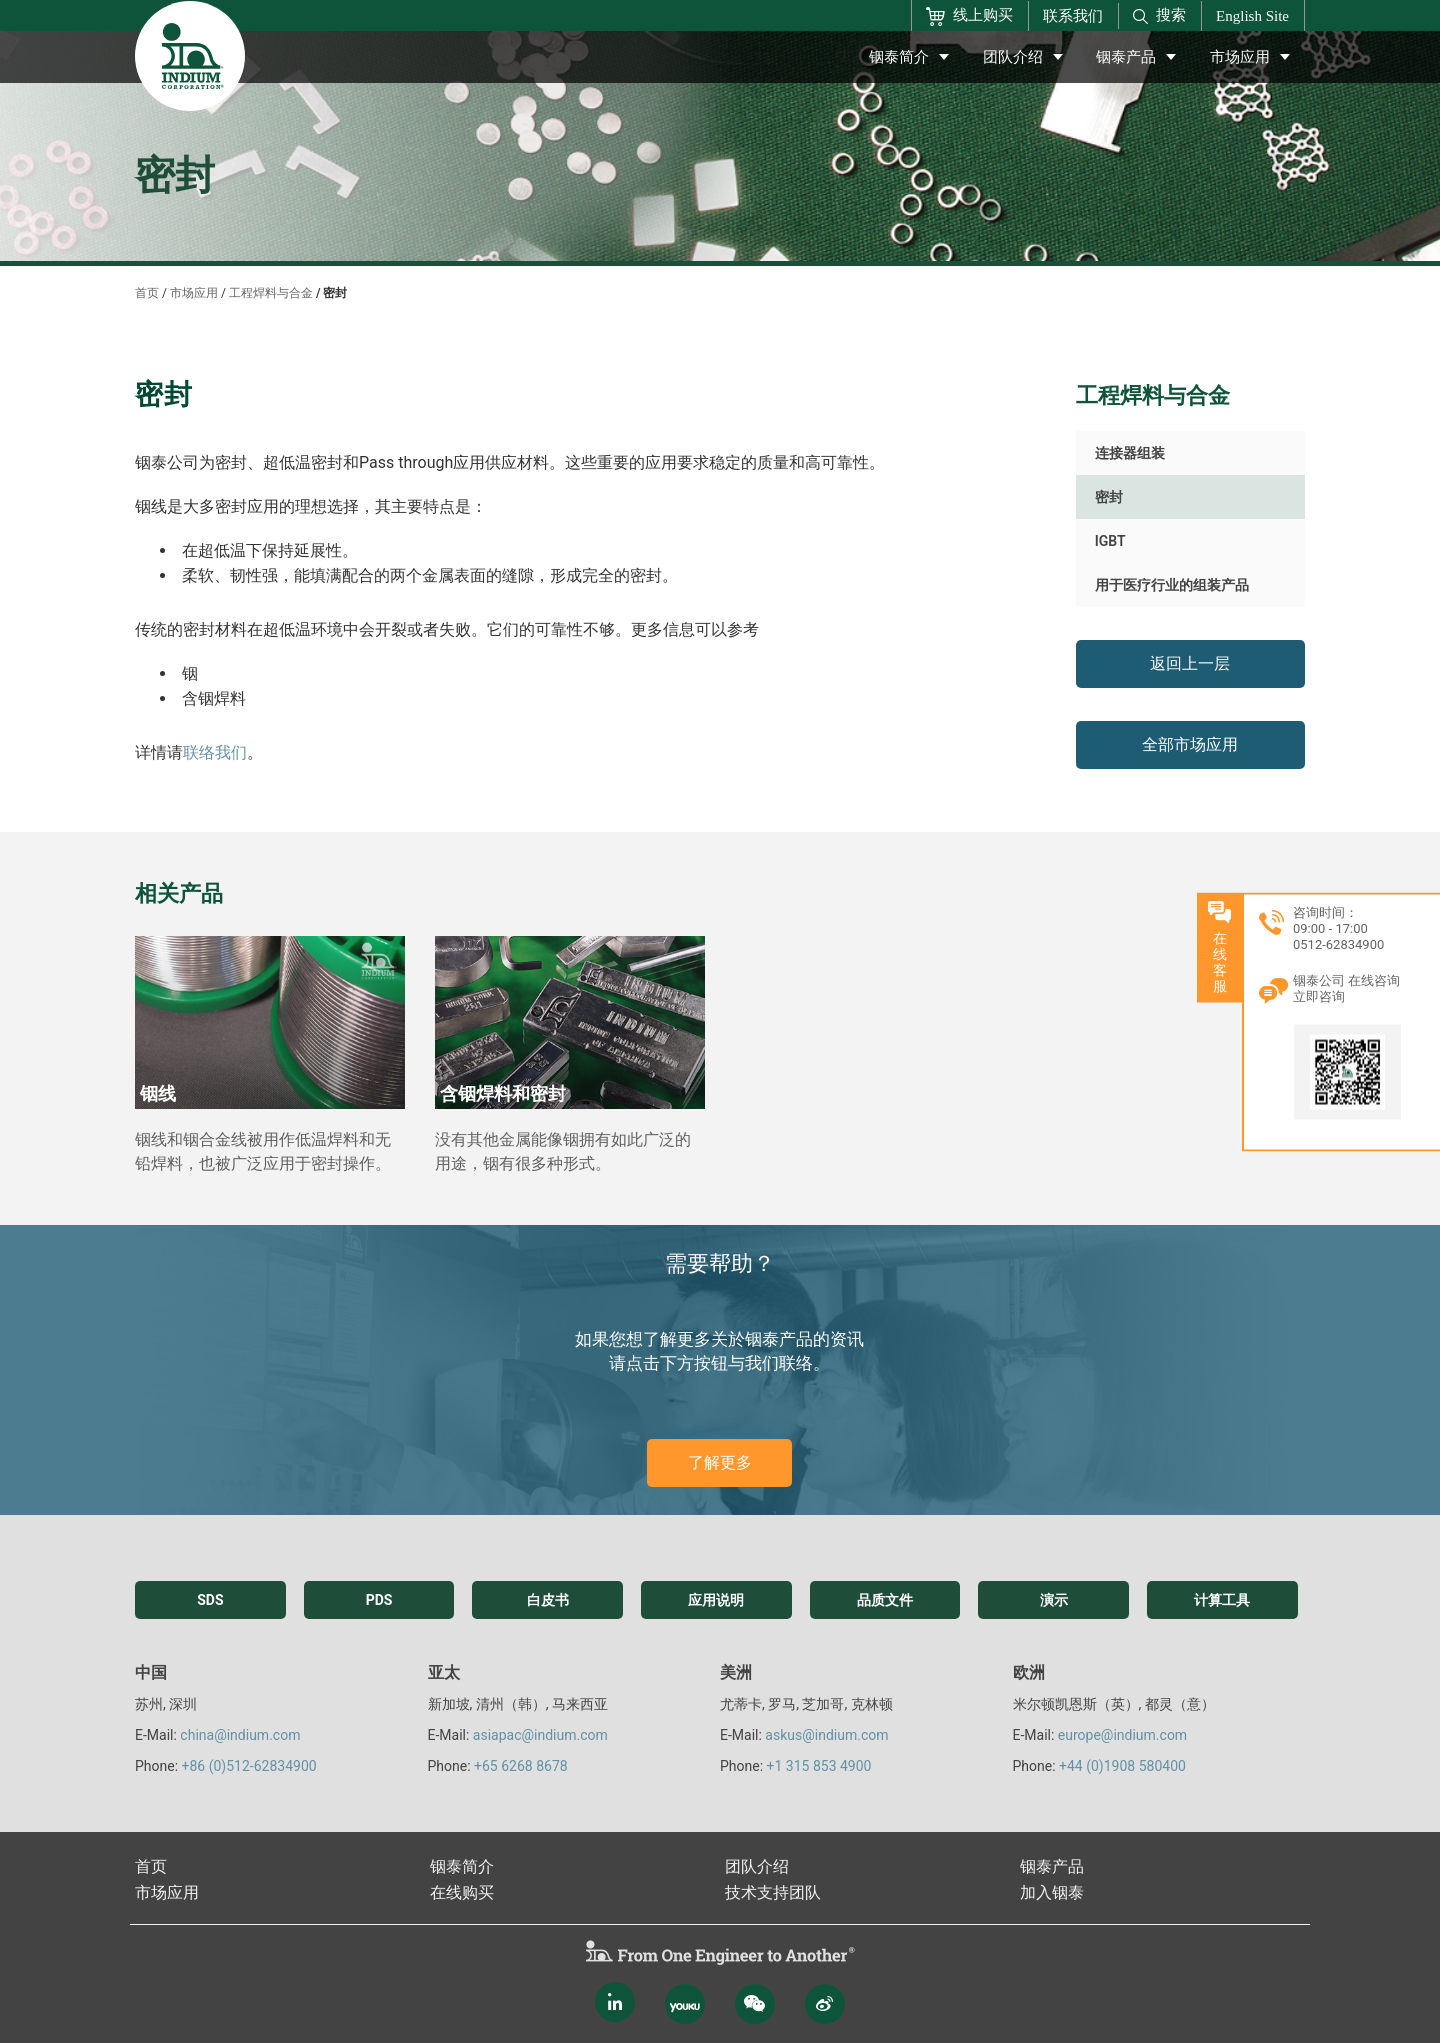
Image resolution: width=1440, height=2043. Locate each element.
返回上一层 (1190, 663)
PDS (379, 1600)
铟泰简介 (899, 57)
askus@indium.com (826, 1735)
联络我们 (215, 752)
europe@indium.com (1122, 1735)
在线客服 (1417, 946)
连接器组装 (1130, 453)
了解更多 (720, 1462)
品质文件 (885, 1600)
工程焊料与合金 (271, 293)
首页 (147, 293)
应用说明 (716, 1600)
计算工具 (1222, 1600)
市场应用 (1240, 57)
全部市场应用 (1190, 744)
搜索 (1159, 15)
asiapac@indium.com (540, 1735)
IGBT (1110, 541)
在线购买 (462, 1892)
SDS (210, 1600)
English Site (1252, 16)
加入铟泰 (1052, 1892)
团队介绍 (1013, 57)
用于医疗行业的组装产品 (1172, 585)
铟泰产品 (1126, 57)
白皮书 (548, 1600)
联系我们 (1073, 16)
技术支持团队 (773, 1892)
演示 (1054, 1600)
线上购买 (969, 16)
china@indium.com (240, 1735)
